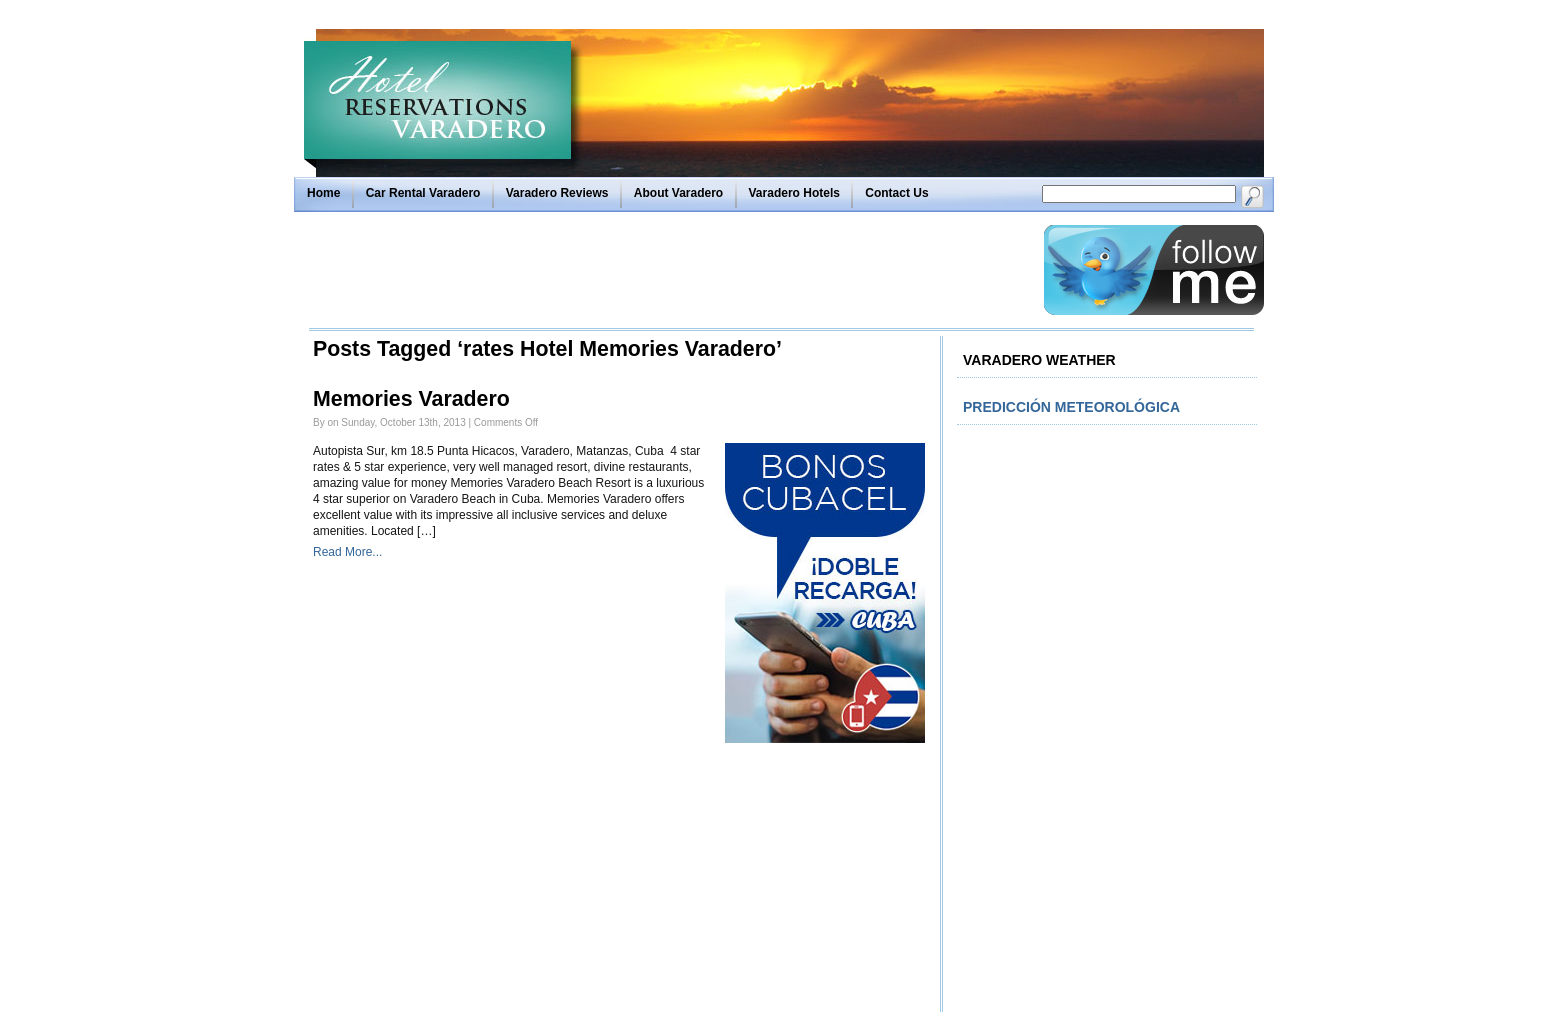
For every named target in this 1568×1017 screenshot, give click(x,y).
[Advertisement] (671, 270)
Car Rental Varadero (423, 193)
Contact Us (896, 193)
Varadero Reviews (557, 193)
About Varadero (678, 193)
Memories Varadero (411, 399)
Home (323, 193)
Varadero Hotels (794, 193)
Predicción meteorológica (1071, 407)
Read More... (347, 552)
